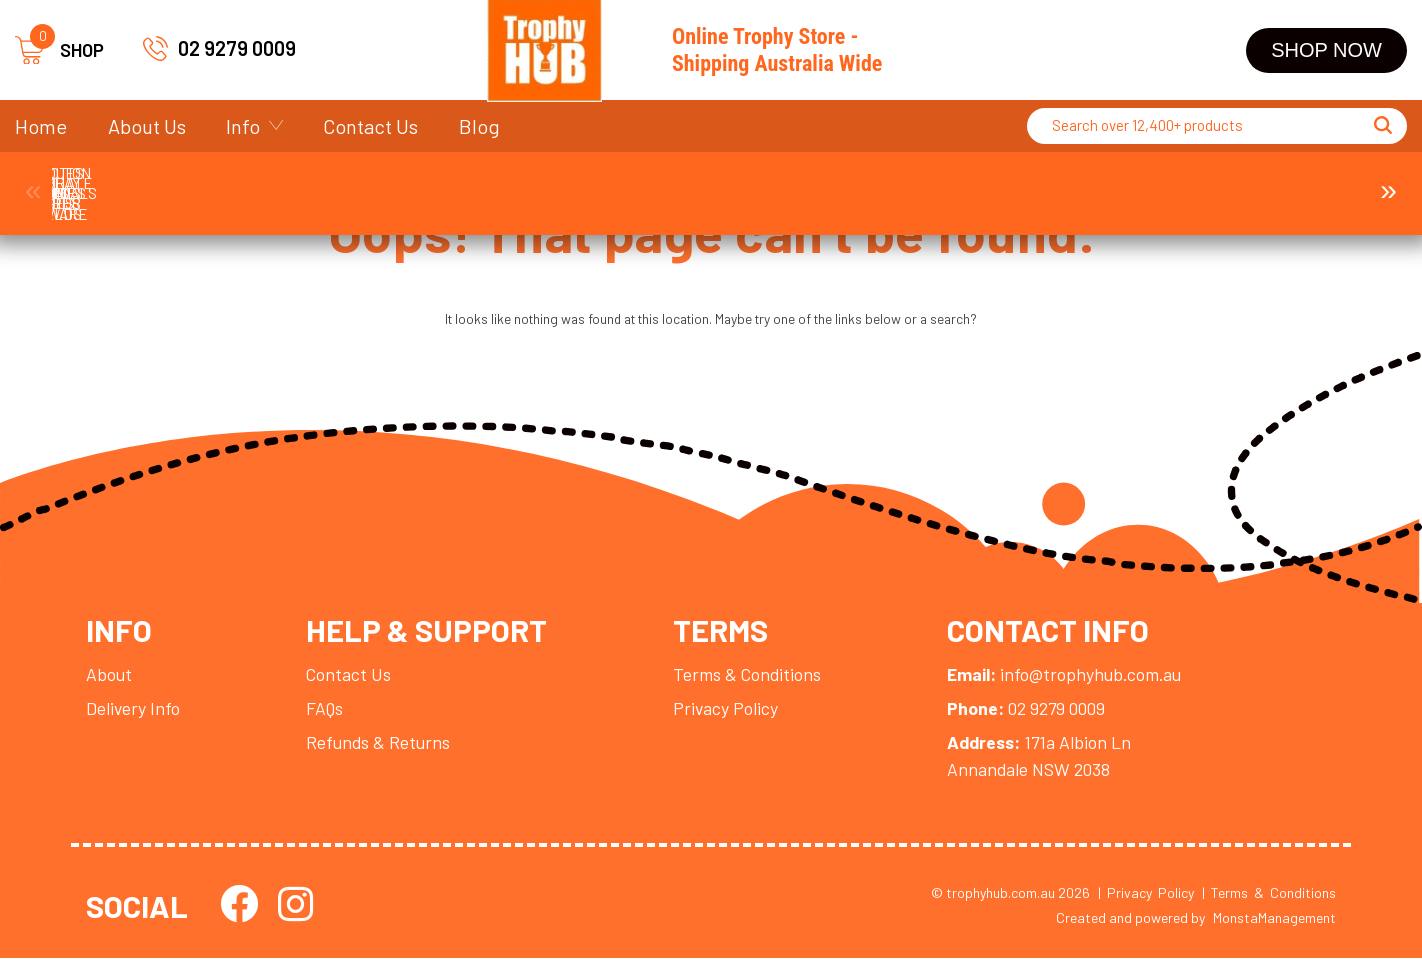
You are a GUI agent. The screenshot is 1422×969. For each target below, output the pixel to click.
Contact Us (370, 126)
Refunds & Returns (381, 752)
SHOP (59, 50)
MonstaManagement (1274, 929)
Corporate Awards (299, 183)
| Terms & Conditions (1269, 903)
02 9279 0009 (237, 48)
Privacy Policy (733, 717)
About (109, 683)
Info (243, 126)
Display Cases (1123, 183)
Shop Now (1326, 50)
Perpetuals (958, 183)
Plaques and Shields (794, 183)
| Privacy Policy (1146, 903)
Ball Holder (1288, 183)
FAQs (327, 717)
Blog (479, 126)
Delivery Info (134, 717)
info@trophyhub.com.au (1075, 683)
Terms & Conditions (755, 683)
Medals (464, 183)
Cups (628, 183)
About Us (147, 126)
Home (41, 126)
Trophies (134, 183)
